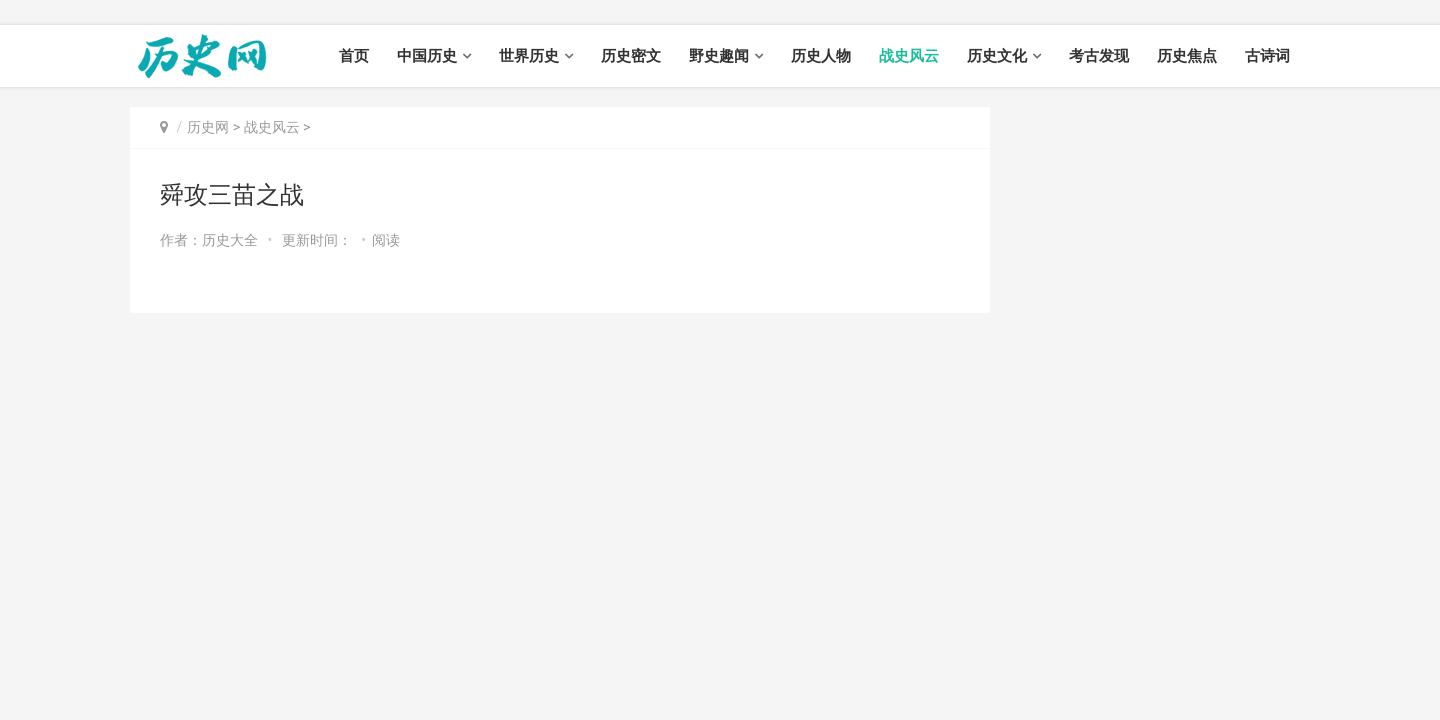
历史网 (208, 127)
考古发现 (1099, 56)
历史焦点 (1187, 56)
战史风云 (909, 56)
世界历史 (529, 56)
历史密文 (631, 56)
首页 (354, 56)
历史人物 (821, 56)
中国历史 (427, 56)
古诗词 (1267, 56)
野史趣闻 (719, 56)
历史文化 (997, 56)
